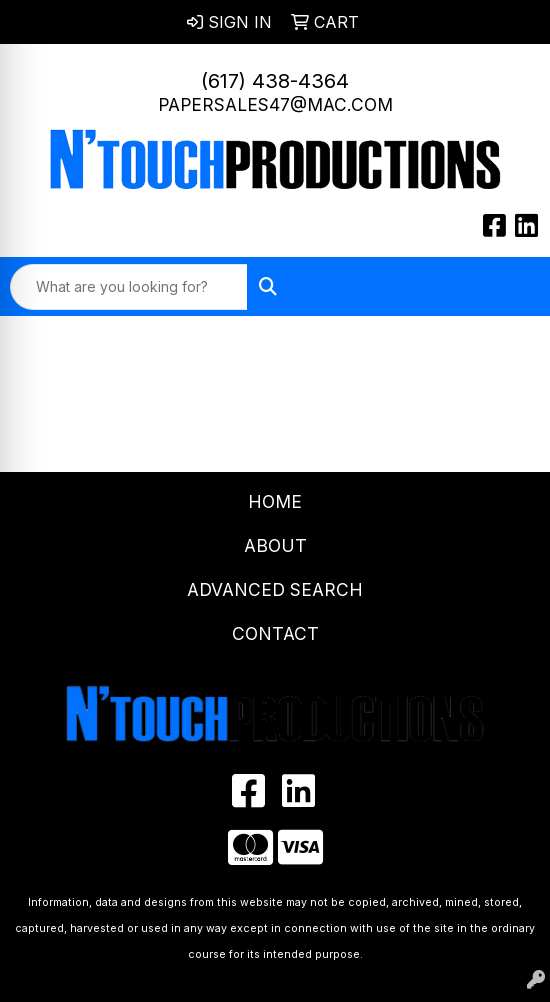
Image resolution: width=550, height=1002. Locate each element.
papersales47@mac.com (275, 104)
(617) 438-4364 (275, 81)
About (275, 545)
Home (275, 501)
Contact (275, 633)
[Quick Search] (129, 287)
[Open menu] (510, 287)
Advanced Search (275, 589)
